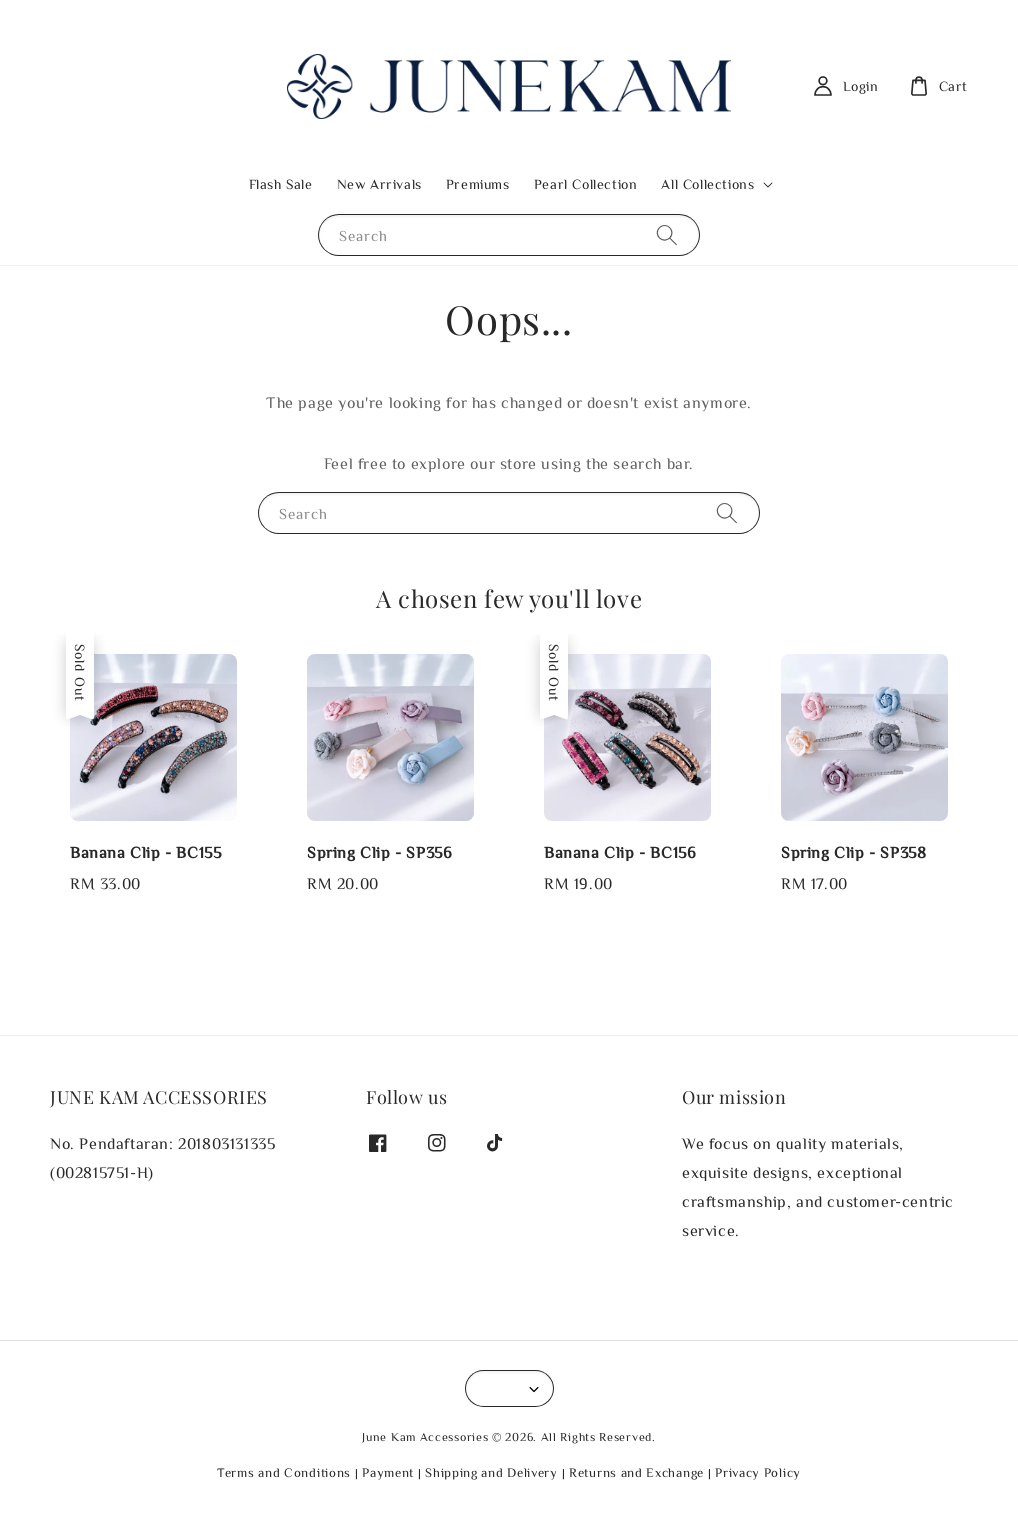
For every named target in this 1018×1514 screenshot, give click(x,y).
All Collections (707, 184)
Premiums (478, 184)
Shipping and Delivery (491, 1472)
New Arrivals (379, 184)
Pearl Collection (586, 184)
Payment (388, 1472)
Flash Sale (281, 184)
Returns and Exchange (636, 1472)
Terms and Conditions (284, 1472)
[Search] (667, 234)
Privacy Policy (758, 1472)
